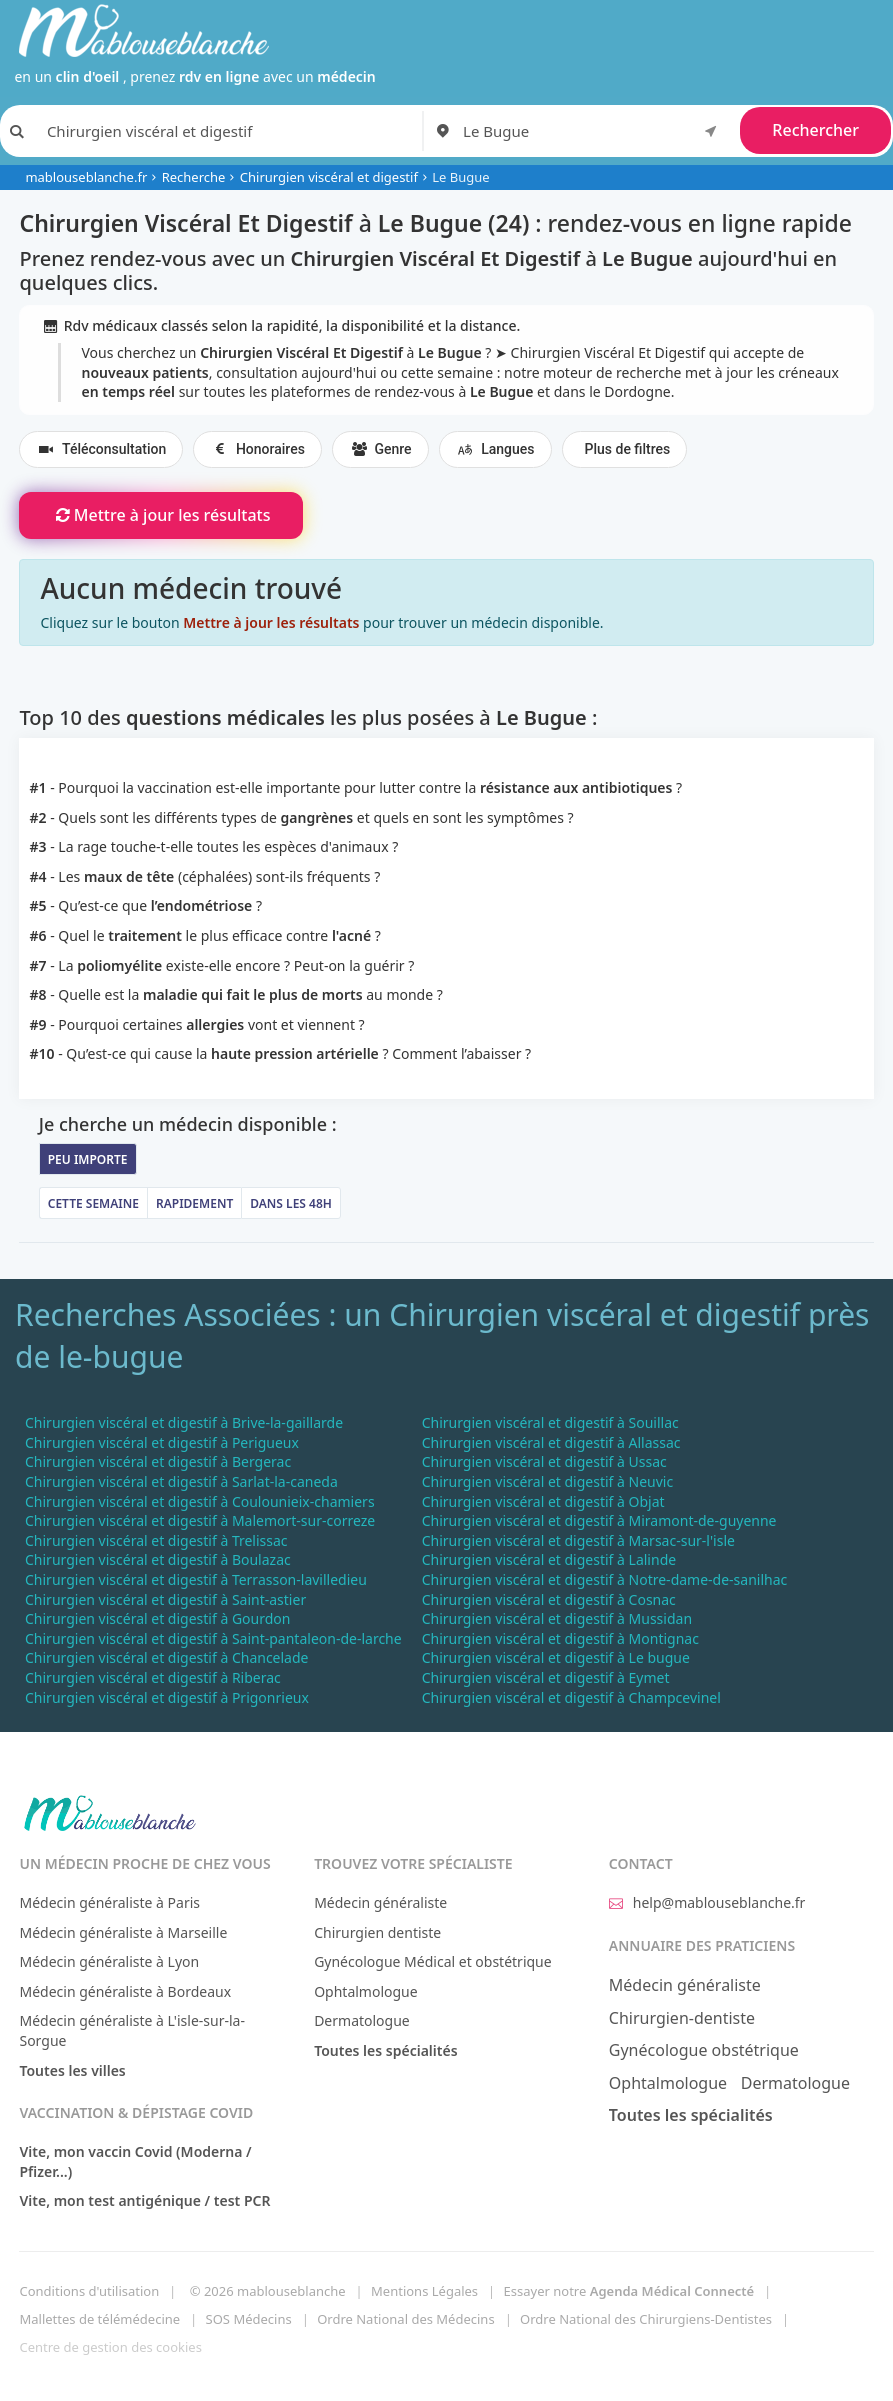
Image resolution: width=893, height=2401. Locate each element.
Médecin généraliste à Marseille (123, 1932)
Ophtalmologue (366, 1991)
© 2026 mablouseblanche (268, 2291)
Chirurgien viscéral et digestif (329, 177)
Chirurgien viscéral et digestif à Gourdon (157, 1618)
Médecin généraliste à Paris (109, 1902)
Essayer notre (629, 2291)
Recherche (194, 177)
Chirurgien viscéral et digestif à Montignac (560, 1638)
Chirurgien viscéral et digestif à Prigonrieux (167, 1697)
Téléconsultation (101, 450)
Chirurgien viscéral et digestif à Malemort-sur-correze (200, 1520)
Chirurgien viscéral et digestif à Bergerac (158, 1461)
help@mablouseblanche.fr (707, 1902)
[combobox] (593, 131)
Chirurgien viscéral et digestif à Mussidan (557, 1618)
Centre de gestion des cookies (110, 2347)
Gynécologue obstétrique (704, 2050)
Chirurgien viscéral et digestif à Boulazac (158, 1559)
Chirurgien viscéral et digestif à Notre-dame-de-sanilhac (605, 1579)
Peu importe (88, 1159)
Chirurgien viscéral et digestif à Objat (543, 1501)
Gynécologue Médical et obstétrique (433, 1961)
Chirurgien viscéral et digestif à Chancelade (167, 1657)
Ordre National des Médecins (405, 2319)
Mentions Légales (424, 2291)
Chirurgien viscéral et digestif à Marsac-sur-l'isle (578, 1540)
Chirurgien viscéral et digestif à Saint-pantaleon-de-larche (213, 1638)
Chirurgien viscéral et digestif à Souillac (550, 1422)
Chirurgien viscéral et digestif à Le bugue (556, 1657)
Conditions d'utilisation (89, 2291)
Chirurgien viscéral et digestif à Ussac (544, 1461)
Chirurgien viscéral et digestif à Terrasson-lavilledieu (196, 1579)
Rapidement (194, 1203)
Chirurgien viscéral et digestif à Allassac (551, 1442)
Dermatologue (362, 2020)
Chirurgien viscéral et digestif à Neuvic (548, 1481)
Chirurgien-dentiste (682, 2018)
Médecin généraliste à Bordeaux (125, 1991)
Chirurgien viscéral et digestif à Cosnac (549, 1599)
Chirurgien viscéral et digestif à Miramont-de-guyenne (599, 1520)
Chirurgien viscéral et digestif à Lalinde (549, 1559)
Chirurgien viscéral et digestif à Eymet (546, 1677)
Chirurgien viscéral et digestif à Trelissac (156, 1540)
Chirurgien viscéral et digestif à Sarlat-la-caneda (181, 1481)
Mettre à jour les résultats (160, 515)
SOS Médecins (249, 2319)
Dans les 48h (291, 1203)
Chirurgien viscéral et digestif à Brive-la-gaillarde (184, 1422)
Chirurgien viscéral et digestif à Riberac (153, 1677)
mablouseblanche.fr (86, 177)
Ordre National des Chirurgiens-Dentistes (646, 2319)
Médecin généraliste (380, 1902)
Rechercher (815, 130)
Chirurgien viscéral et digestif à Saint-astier (165, 1599)
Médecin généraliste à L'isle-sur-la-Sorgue (131, 2030)
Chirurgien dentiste (377, 1932)
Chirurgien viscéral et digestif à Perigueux (162, 1442)
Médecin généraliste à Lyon (109, 1961)
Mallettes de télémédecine (99, 2319)
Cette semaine (93, 1203)
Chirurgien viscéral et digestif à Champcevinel (571, 1697)
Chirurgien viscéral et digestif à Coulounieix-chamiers (200, 1501)
